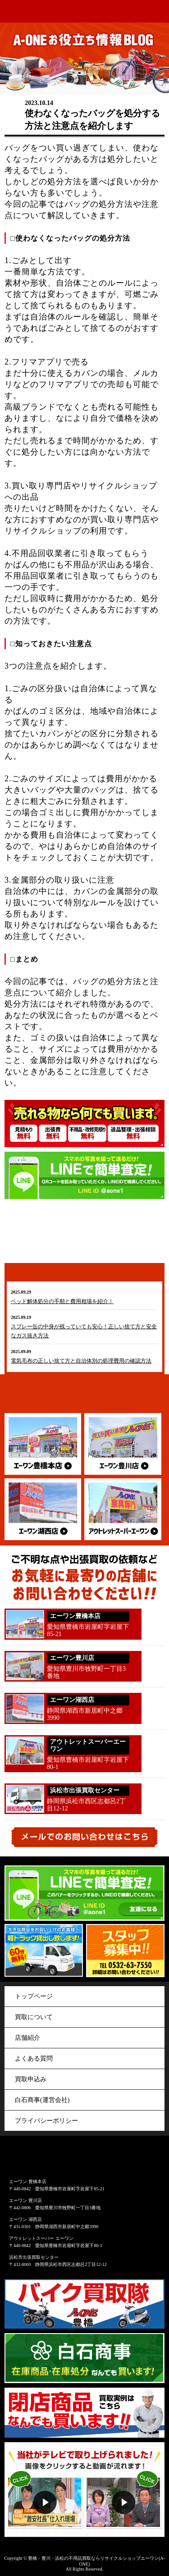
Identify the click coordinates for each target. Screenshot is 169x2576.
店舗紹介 (27, 2037)
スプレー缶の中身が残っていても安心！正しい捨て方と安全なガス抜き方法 (84, 1331)
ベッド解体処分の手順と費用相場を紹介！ (62, 1301)
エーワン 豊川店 (25, 2200)
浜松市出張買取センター (34, 2257)
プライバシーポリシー (46, 2120)
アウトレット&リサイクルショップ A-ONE (23, 11)
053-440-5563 (154, 1800)
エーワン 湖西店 (25, 2219)
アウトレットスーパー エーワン (41, 2238)
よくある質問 (34, 2058)
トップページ (34, 1996)
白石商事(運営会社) (42, 2100)
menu (158, 12)
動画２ (125, 2489)
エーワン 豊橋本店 (27, 2181)
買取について (34, 2017)
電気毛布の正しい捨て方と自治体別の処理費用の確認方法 (81, 1361)
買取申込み (30, 2079)
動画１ (45, 2489)
